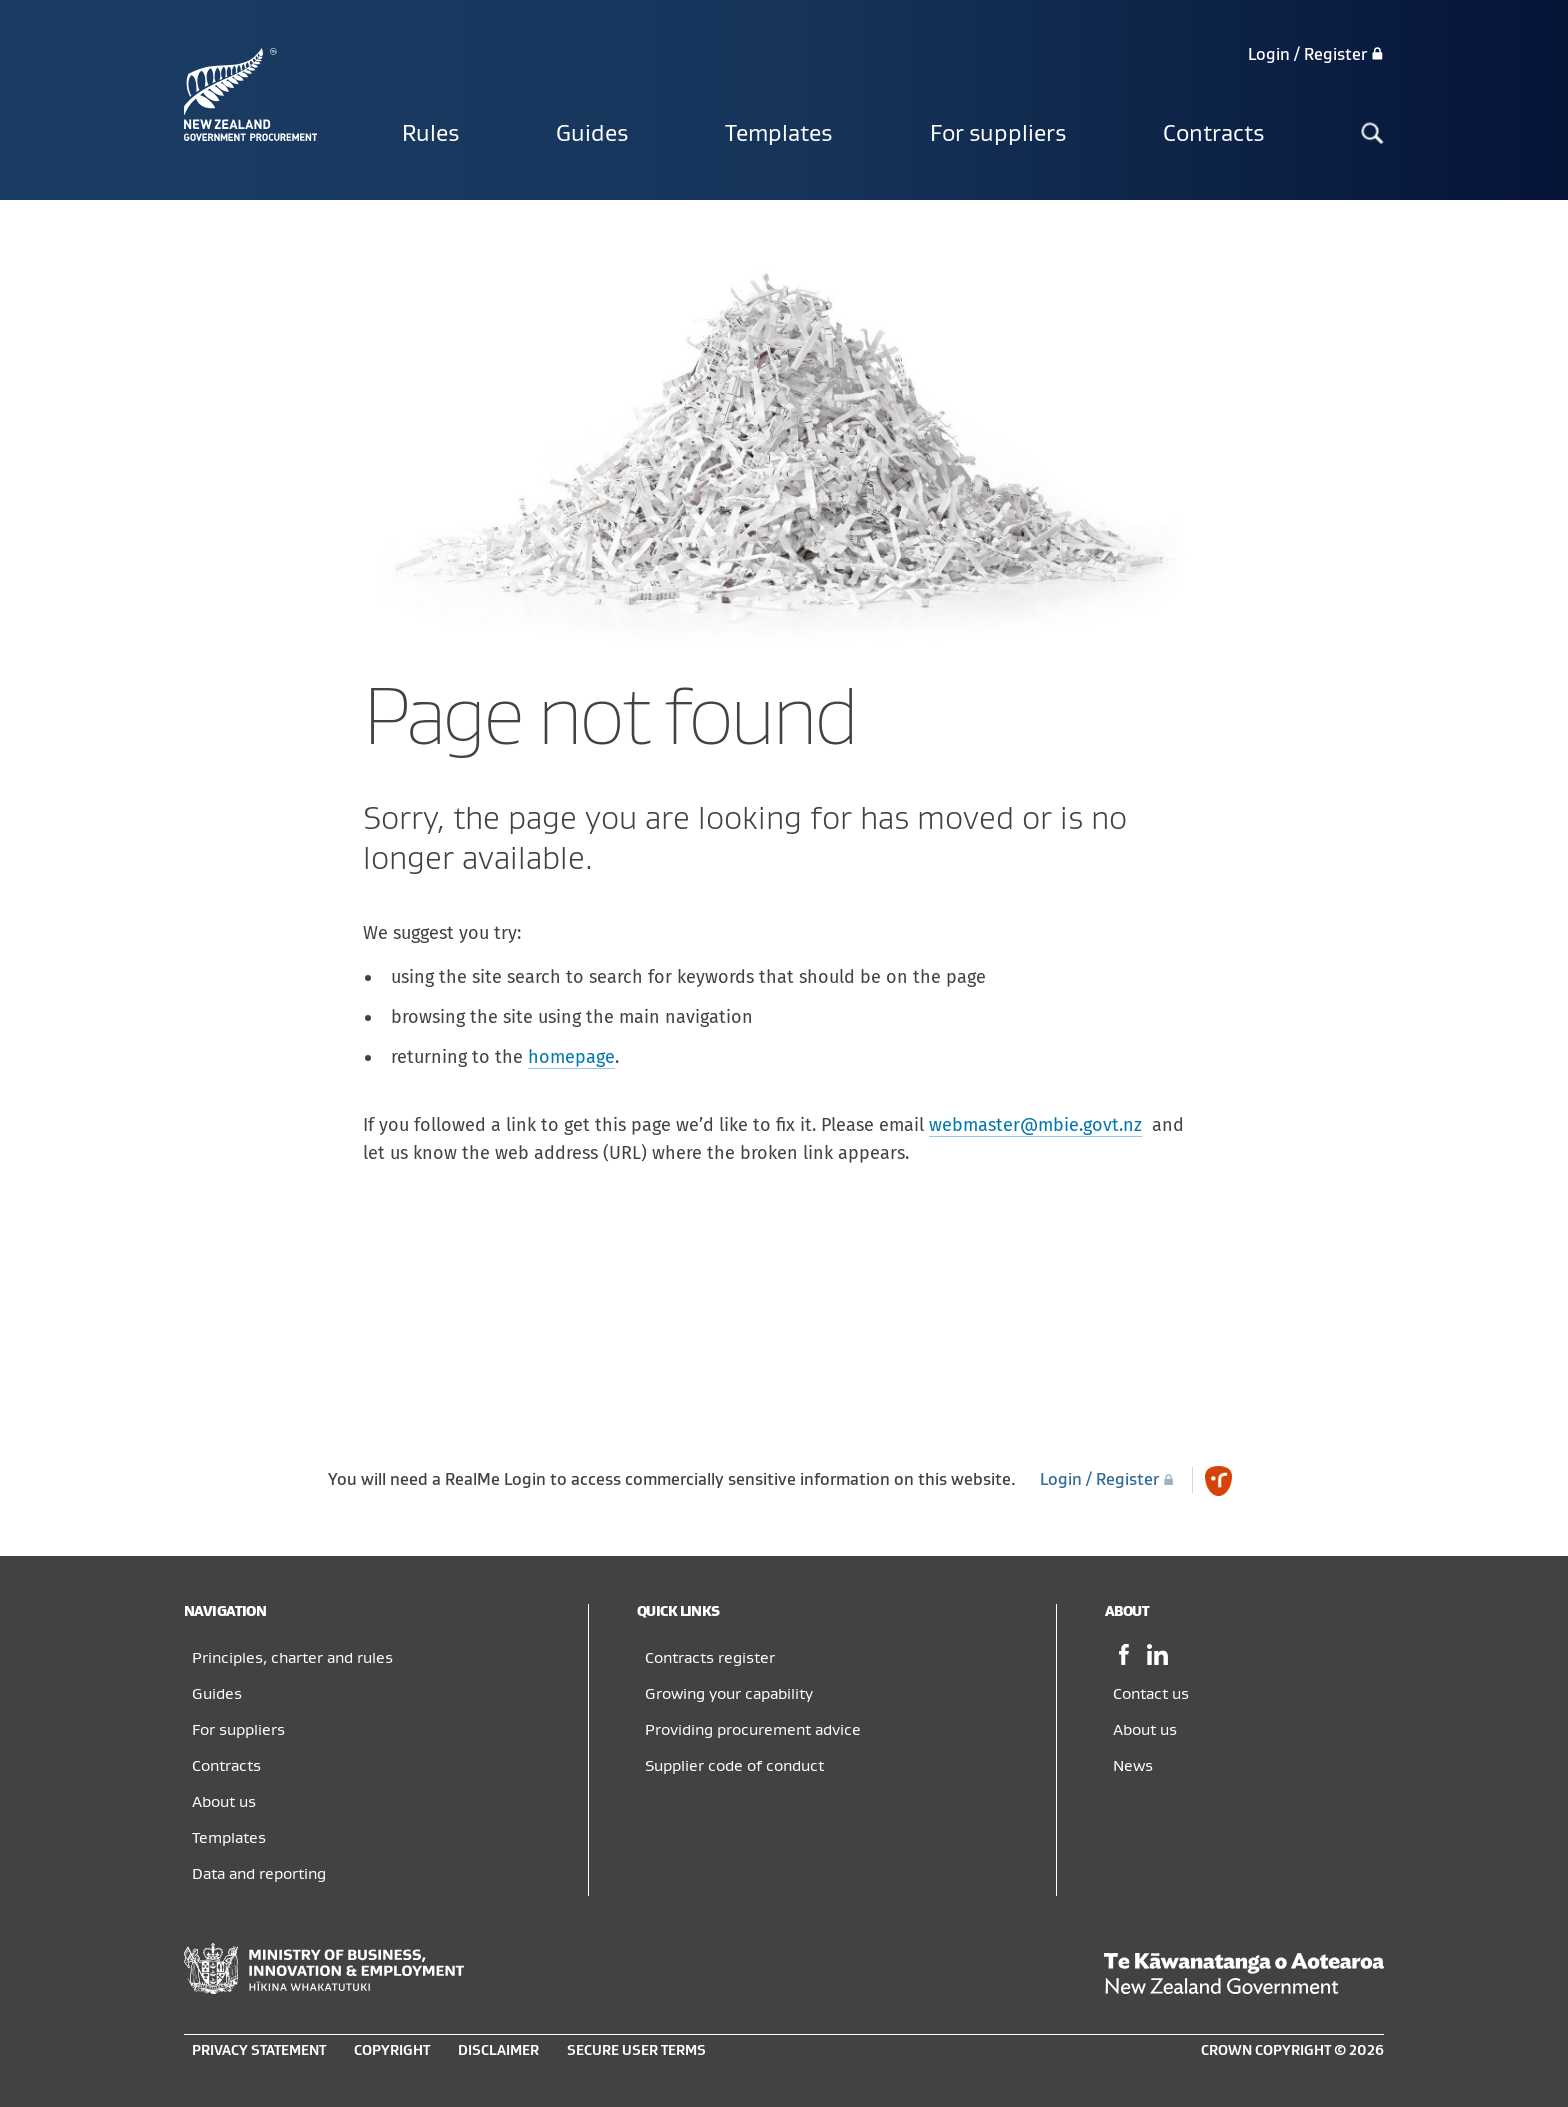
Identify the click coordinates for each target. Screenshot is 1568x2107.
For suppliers (998, 134)
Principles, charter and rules (292, 1658)
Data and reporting (259, 1874)
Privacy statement (259, 2050)
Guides (592, 134)
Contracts (1213, 134)
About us (224, 1802)
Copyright (392, 2050)
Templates (778, 134)
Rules (430, 134)
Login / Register (1316, 55)
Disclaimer (498, 2050)
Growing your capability (729, 1694)
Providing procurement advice (753, 1730)
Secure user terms (636, 2050)
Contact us (1151, 1694)
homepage (571, 1057)
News (1133, 1766)
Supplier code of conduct (734, 1766)
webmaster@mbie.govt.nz (1035, 1125)
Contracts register (710, 1658)
